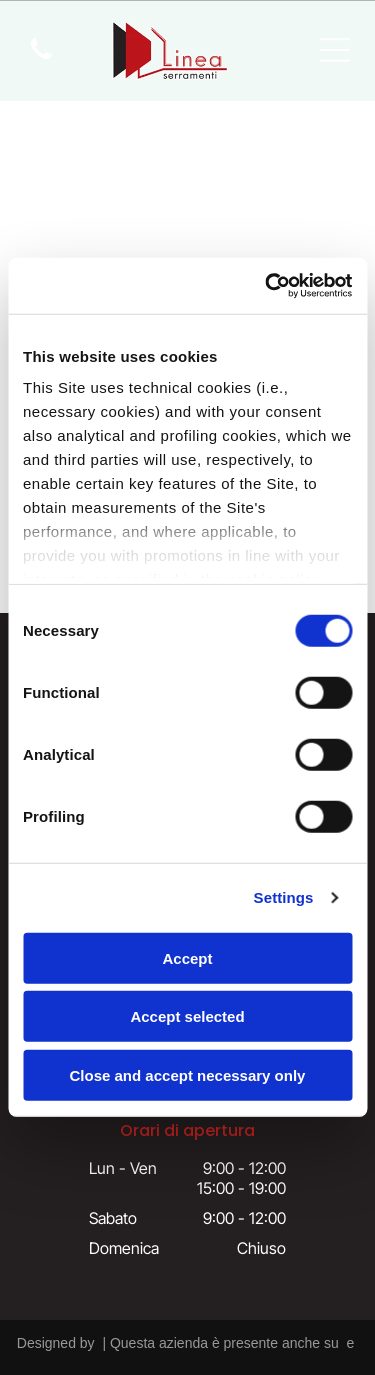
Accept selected (187, 1016)
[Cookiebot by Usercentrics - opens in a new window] (267, 286)
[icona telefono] (41, 60)
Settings (284, 897)
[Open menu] (335, 50)
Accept (187, 958)
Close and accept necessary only (188, 1075)
